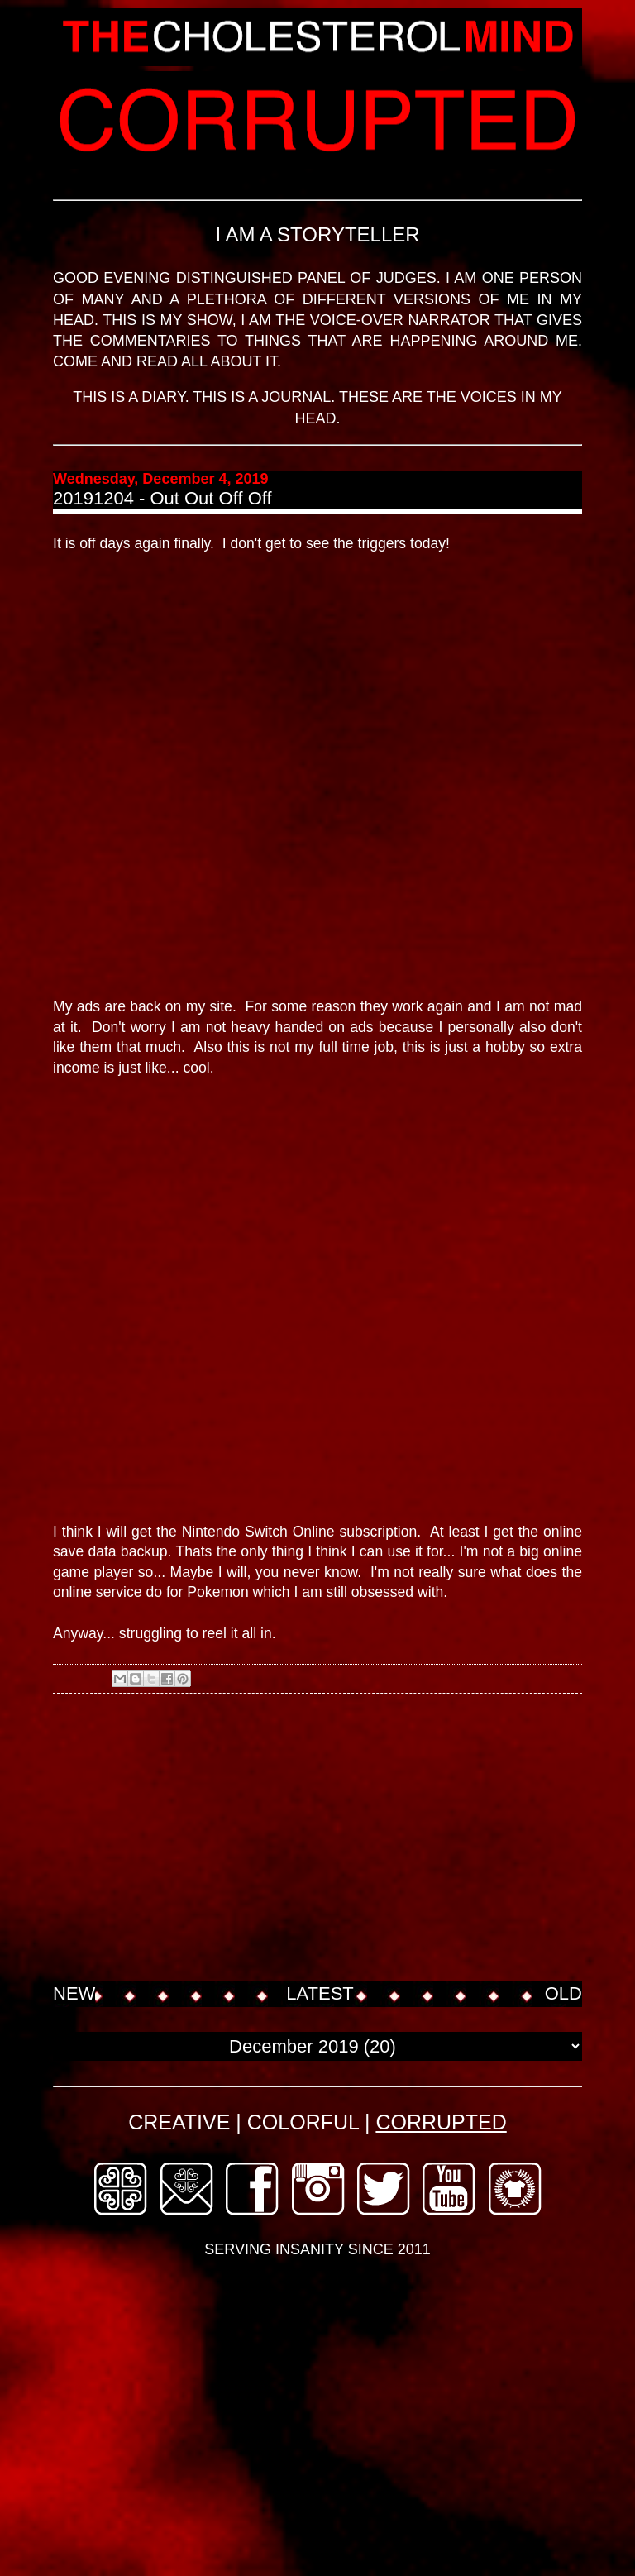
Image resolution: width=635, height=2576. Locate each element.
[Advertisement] (344, 1839)
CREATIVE (179, 2122)
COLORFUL (303, 2122)
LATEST (320, 1993)
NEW (74, 1993)
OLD (563, 1993)
